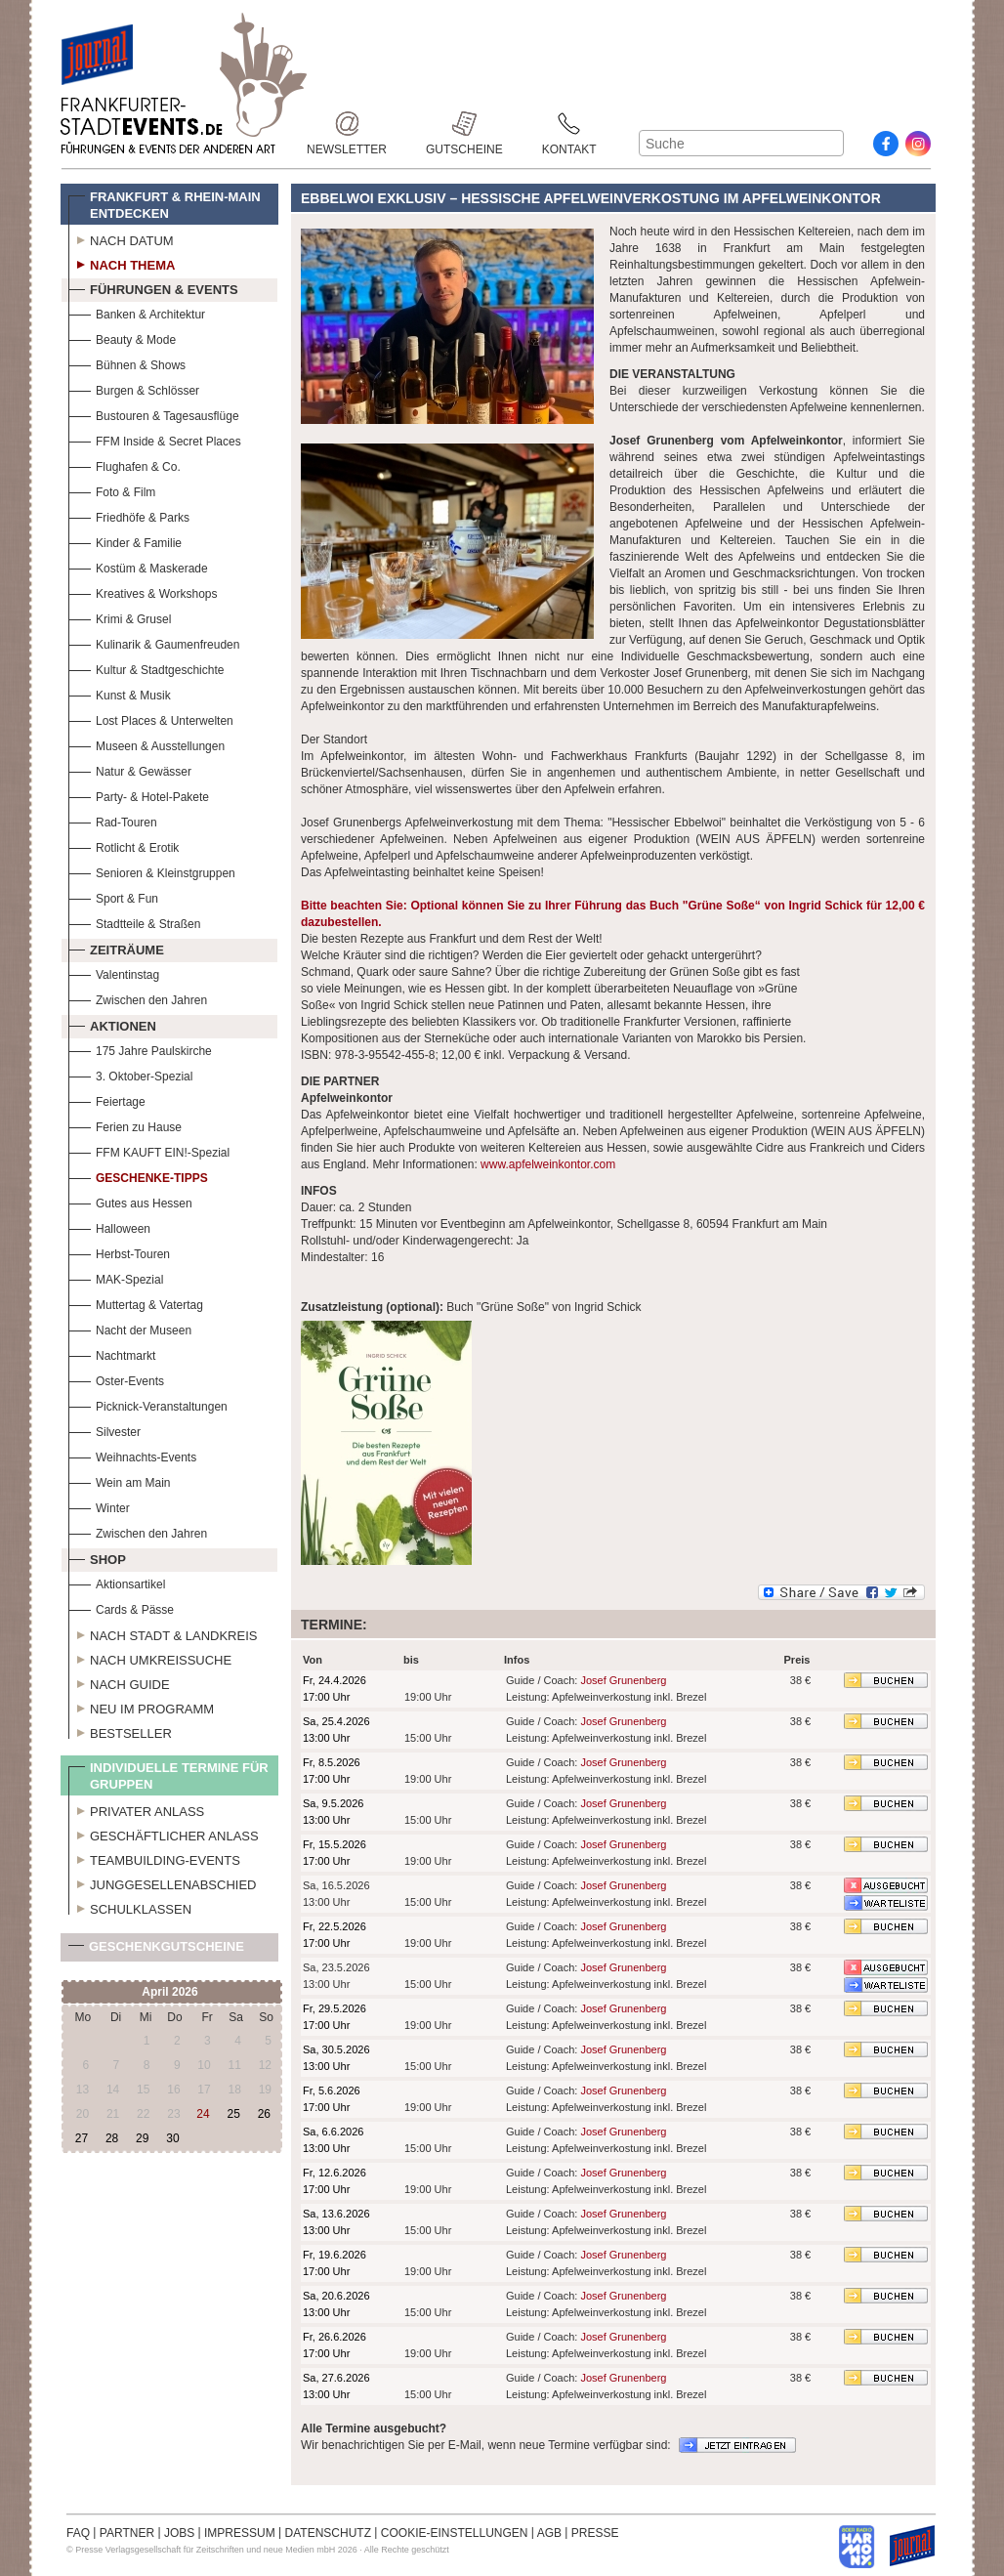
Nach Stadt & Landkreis (162, 1633)
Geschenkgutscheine (156, 1950)
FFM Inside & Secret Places (154, 439)
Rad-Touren (112, 820)
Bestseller (120, 1731)
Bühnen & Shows (127, 363)
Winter (99, 1506)
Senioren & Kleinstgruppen (151, 871)
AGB (549, 2533)
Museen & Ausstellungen (146, 744)
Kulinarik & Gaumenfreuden (153, 642)
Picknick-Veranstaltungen (148, 1404)
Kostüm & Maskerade (138, 566)
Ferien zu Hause (125, 1125)
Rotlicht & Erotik (123, 845)
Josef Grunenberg (623, 1680)
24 (202, 2114)
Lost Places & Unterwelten (150, 718)
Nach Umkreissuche (149, 1658)
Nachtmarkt (111, 1353)
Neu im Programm (141, 1706)
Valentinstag (113, 972)
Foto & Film (111, 490)
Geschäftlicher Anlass (163, 1833)
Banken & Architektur (136, 312)
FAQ (78, 2533)
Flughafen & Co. (124, 464)
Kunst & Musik (119, 693)
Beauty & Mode (122, 337)
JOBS (179, 2533)
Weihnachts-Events (132, 1455)
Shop (97, 1557)
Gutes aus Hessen (130, 1201)
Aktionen (112, 1024)
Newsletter (347, 123)
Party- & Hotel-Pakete (138, 794)
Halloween (109, 1226)
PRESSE (595, 2533)
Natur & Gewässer (129, 769)
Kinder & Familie (125, 540)
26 (264, 2114)
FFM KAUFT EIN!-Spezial (149, 1150)
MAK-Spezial (115, 1277)
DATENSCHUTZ (328, 2533)
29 (142, 2138)
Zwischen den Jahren (137, 998)
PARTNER (127, 2533)
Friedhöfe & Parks (128, 515)
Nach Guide (119, 1682)
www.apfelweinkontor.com (548, 1164)
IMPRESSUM (239, 2533)
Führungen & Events (153, 287)
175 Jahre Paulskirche (140, 1048)
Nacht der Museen (129, 1328)
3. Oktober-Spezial (130, 1074)
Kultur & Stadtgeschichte (146, 667)
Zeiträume (116, 947)
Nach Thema (121, 263)
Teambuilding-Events (154, 1858)
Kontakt (569, 123)
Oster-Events (116, 1379)
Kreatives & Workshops (143, 591)
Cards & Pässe (121, 1607)
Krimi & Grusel (119, 617)
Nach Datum (121, 238)
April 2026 (169, 1992)
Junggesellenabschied (162, 1882)
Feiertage (107, 1099)
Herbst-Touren (119, 1252)
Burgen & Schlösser (133, 388)
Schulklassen (129, 1907)
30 (172, 2138)
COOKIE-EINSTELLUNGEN (454, 2533)
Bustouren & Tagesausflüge (153, 413)
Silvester (104, 1429)
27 (81, 2138)
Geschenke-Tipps (138, 1175)
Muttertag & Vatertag (135, 1302)
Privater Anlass (136, 1809)
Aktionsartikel (116, 1582)
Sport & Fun (113, 896)
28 (111, 2138)
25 (233, 2114)
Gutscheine (464, 123)
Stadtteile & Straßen (134, 921)
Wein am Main (119, 1480)
